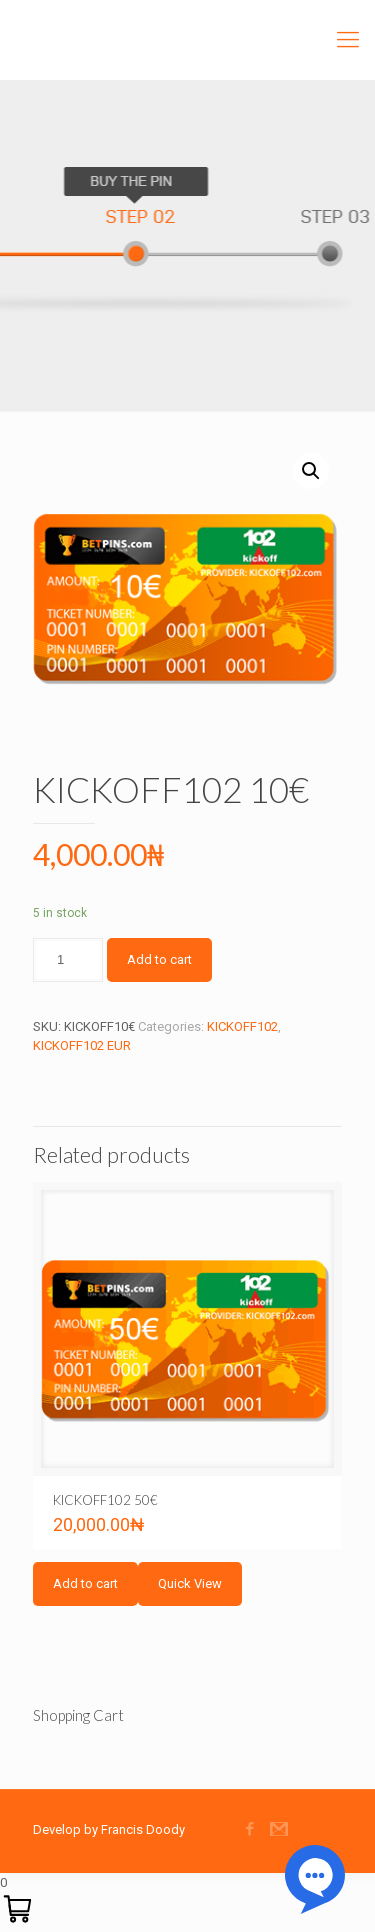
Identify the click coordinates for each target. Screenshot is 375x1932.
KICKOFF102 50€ (105, 1500)
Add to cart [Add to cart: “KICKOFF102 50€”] (85, 1583)
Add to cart (159, 959)
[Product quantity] (68, 960)
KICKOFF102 (242, 1026)
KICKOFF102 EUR (82, 1045)
